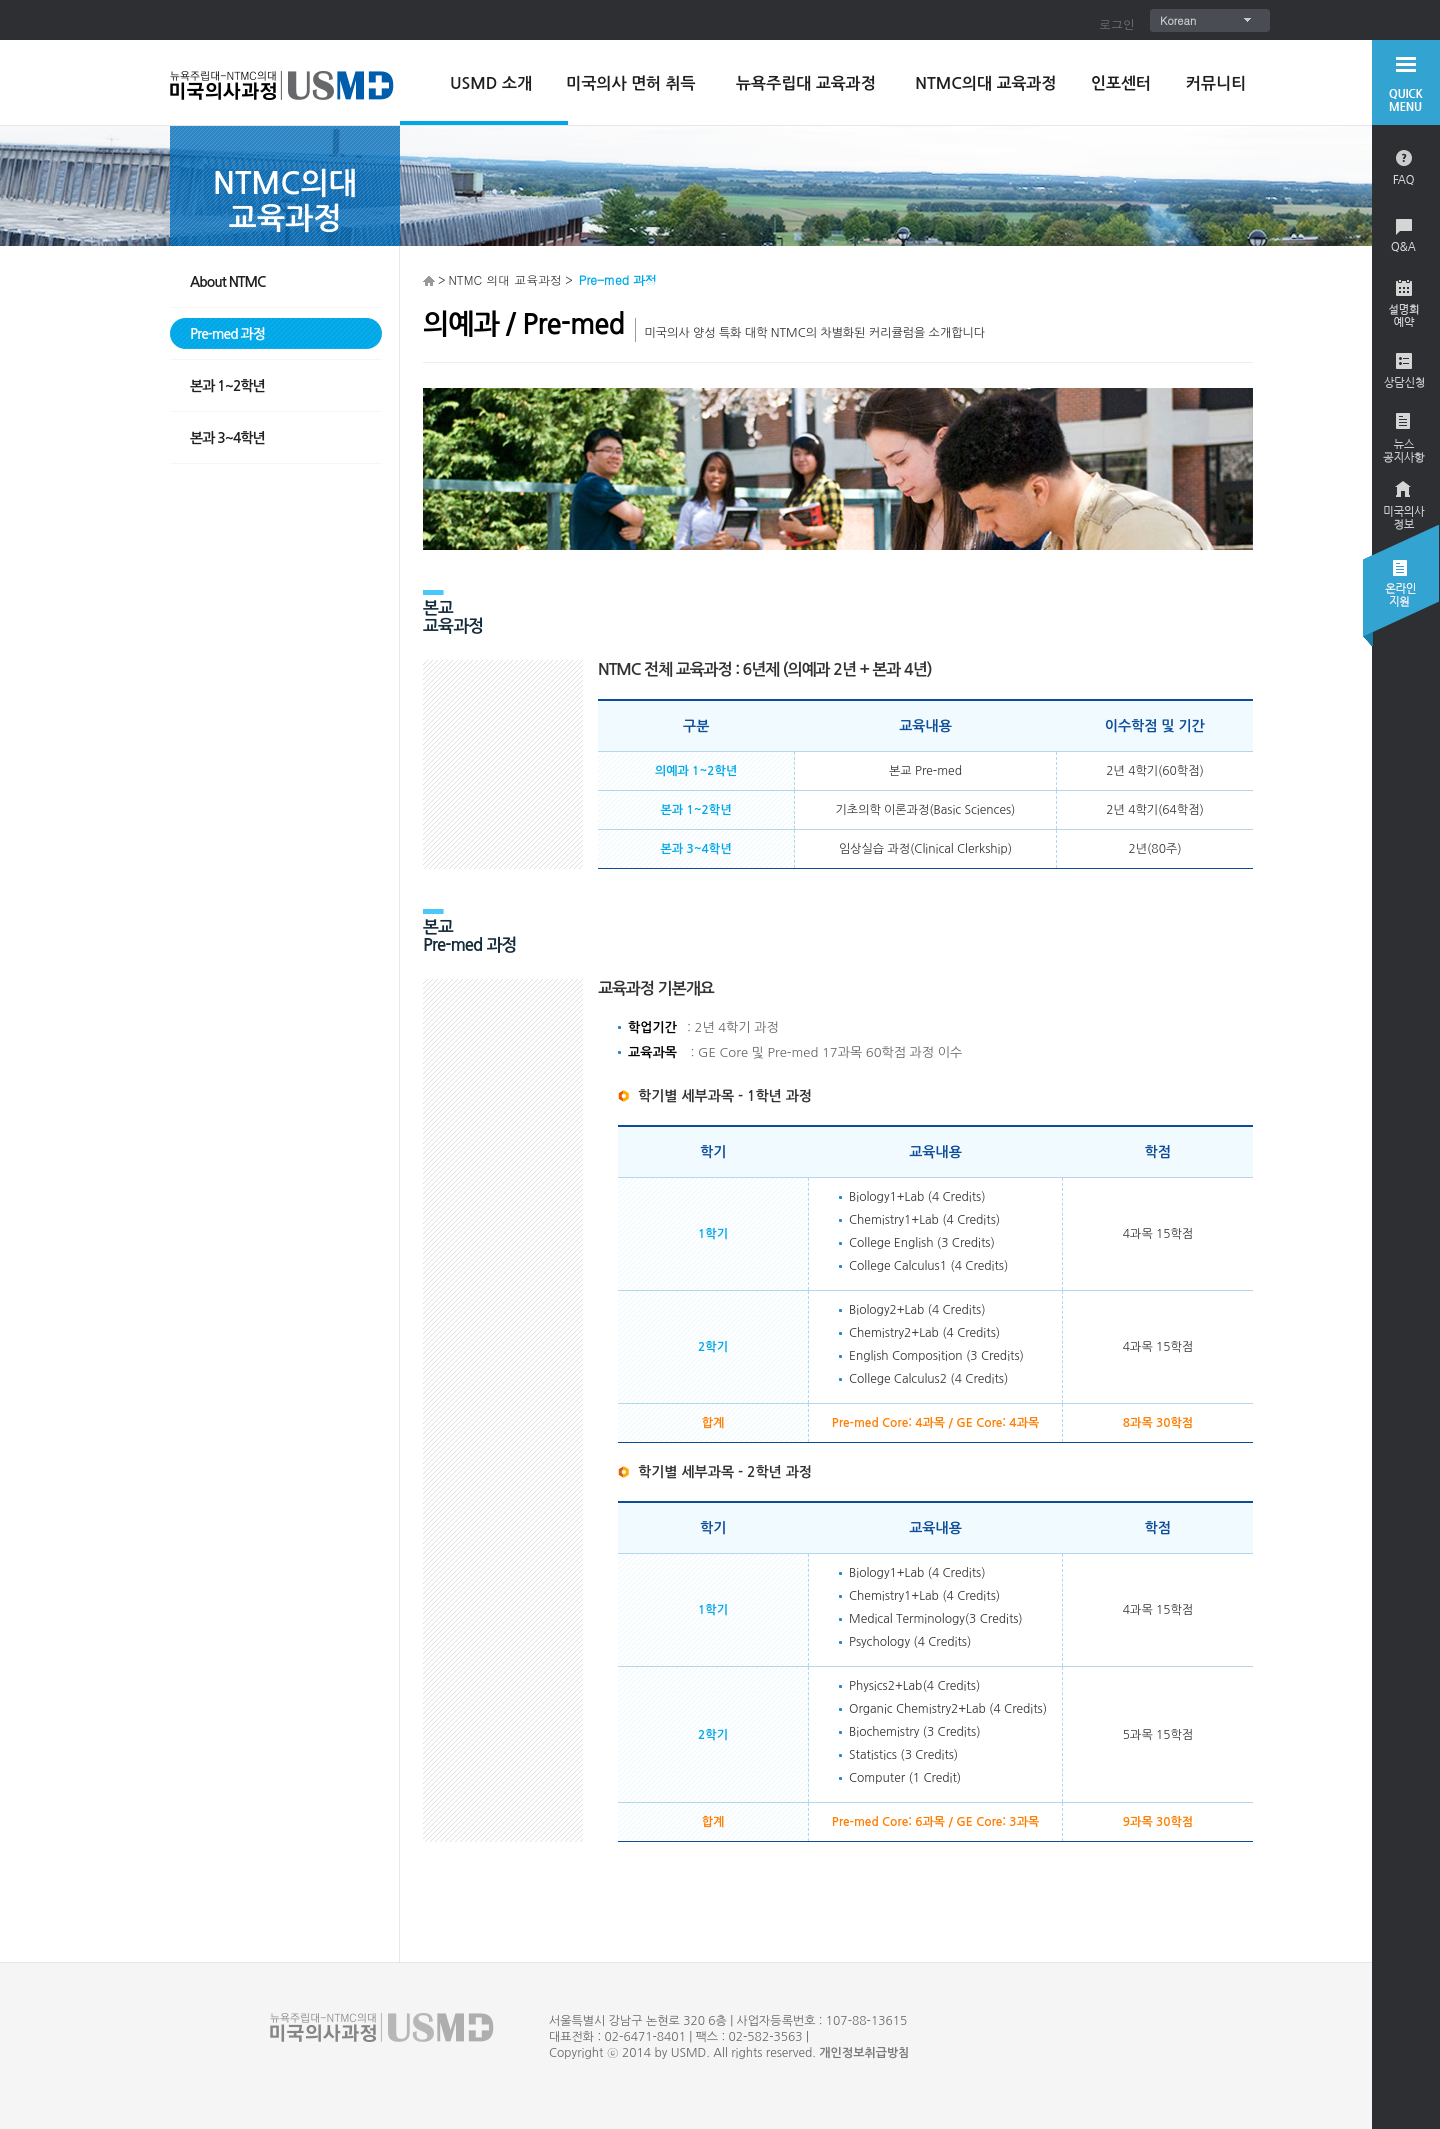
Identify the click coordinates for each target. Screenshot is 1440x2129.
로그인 (1117, 23)
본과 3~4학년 (227, 438)
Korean (1178, 20)
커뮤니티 (1216, 83)
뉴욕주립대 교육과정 (806, 83)
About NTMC (227, 282)
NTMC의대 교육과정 (985, 83)
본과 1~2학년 (227, 386)
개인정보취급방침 (864, 2053)
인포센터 (1121, 83)
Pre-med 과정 (227, 334)
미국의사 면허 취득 (630, 83)
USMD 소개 (491, 83)
